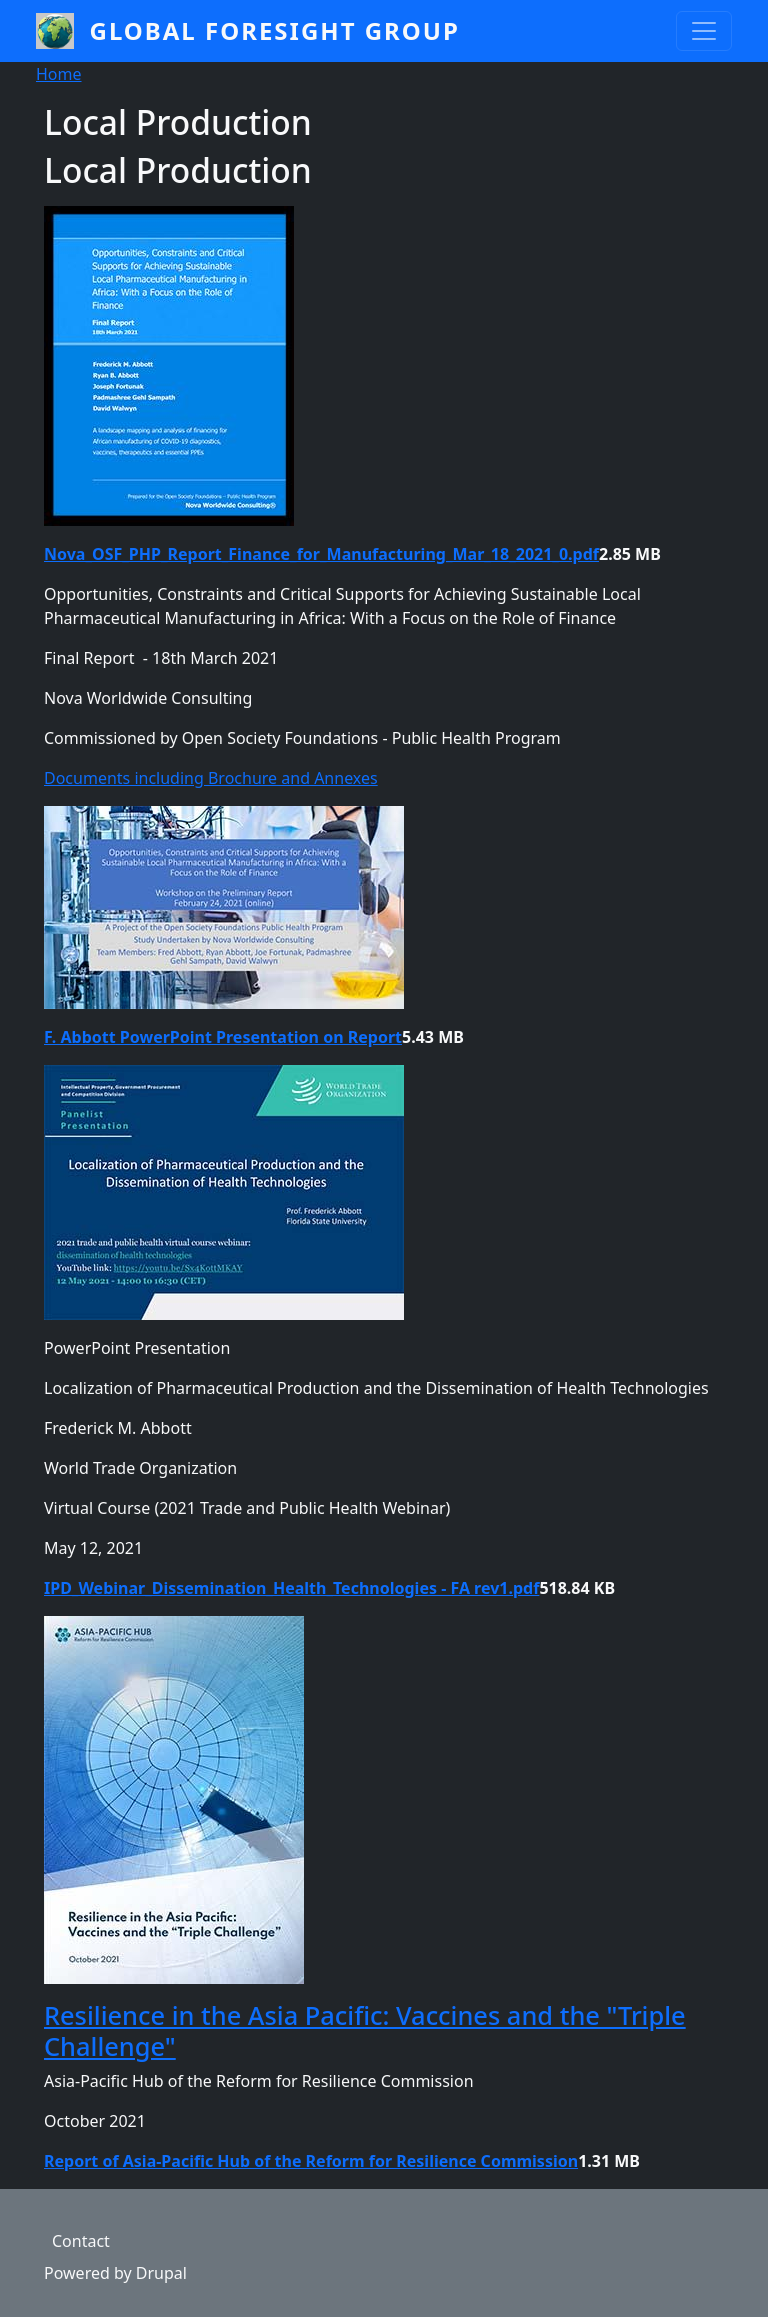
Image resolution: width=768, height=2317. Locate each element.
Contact (81, 2241)
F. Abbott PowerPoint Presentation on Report (223, 1037)
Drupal (161, 2273)
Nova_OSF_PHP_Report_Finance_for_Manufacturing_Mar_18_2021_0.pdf (321, 554)
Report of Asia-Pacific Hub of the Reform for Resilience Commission (311, 2161)
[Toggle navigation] (704, 31)
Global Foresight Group (275, 30)
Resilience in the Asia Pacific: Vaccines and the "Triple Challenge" (365, 2030)
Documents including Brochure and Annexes (211, 778)
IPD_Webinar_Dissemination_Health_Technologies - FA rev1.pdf (291, 1588)
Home (59, 74)
